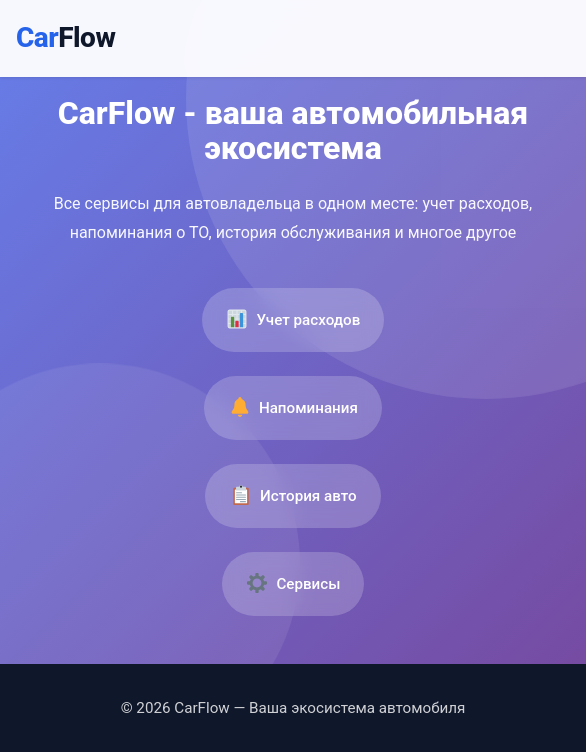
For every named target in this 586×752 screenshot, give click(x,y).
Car (65, 37)
